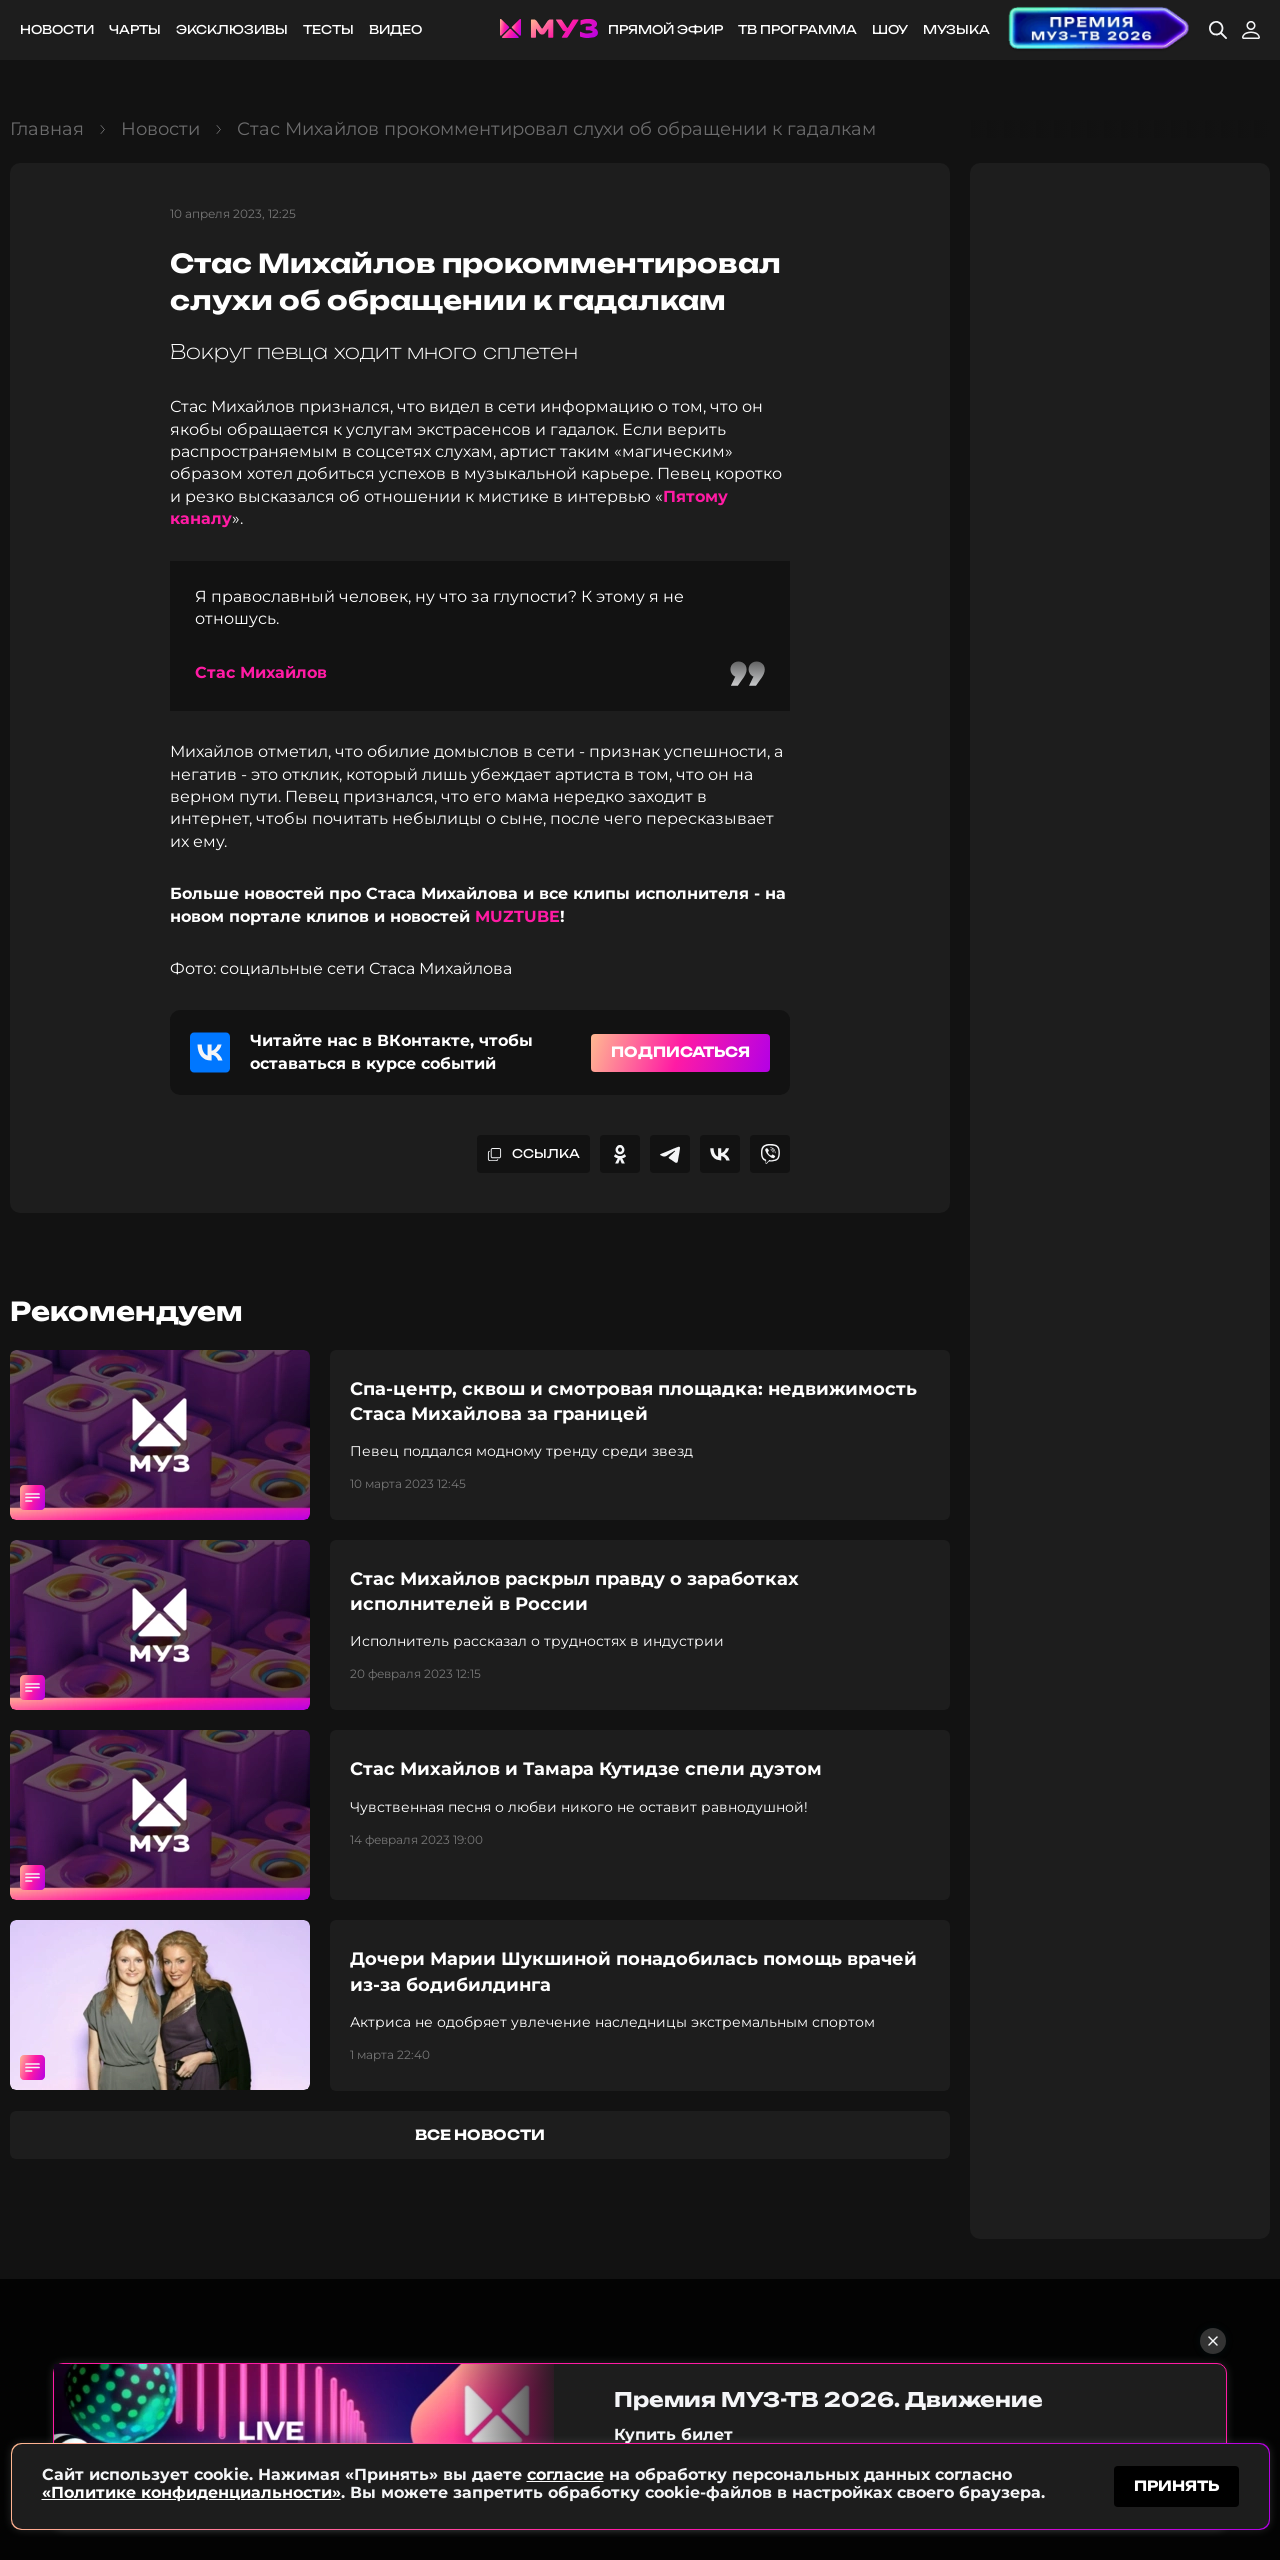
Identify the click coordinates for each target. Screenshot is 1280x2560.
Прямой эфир (665, 29)
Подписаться (680, 1051)
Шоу (890, 29)
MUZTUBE (517, 916)
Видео (395, 29)
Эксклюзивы (232, 29)
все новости (480, 2134)
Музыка (956, 29)
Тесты (328, 29)
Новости (57, 29)
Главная (47, 129)
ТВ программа (797, 29)
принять (1176, 2483)
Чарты (135, 29)
